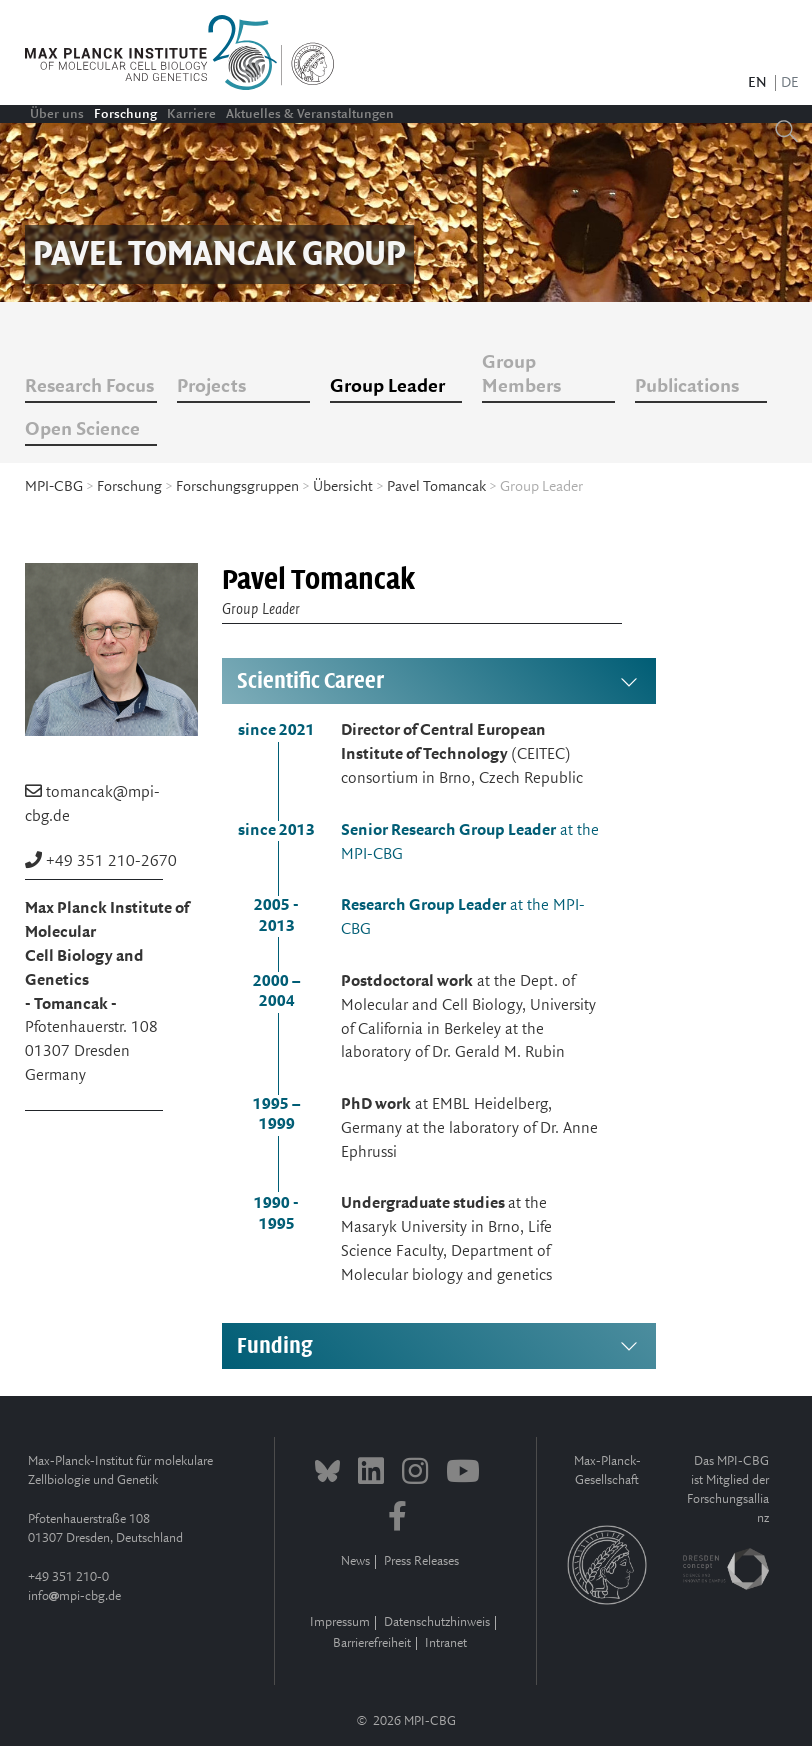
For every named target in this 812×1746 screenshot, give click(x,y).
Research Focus (89, 387)
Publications (687, 387)
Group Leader (387, 387)
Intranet (446, 1643)
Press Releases (421, 1561)
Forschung (125, 114)
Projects (211, 387)
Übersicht (343, 487)
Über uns (57, 114)
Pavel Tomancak (436, 487)
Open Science (82, 430)
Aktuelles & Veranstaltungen (310, 114)
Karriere (191, 114)
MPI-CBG (54, 487)
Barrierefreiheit (372, 1643)
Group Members (521, 375)
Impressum (340, 1622)
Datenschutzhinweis (437, 1622)
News (355, 1561)
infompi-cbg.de (74, 1596)
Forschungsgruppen (237, 487)
